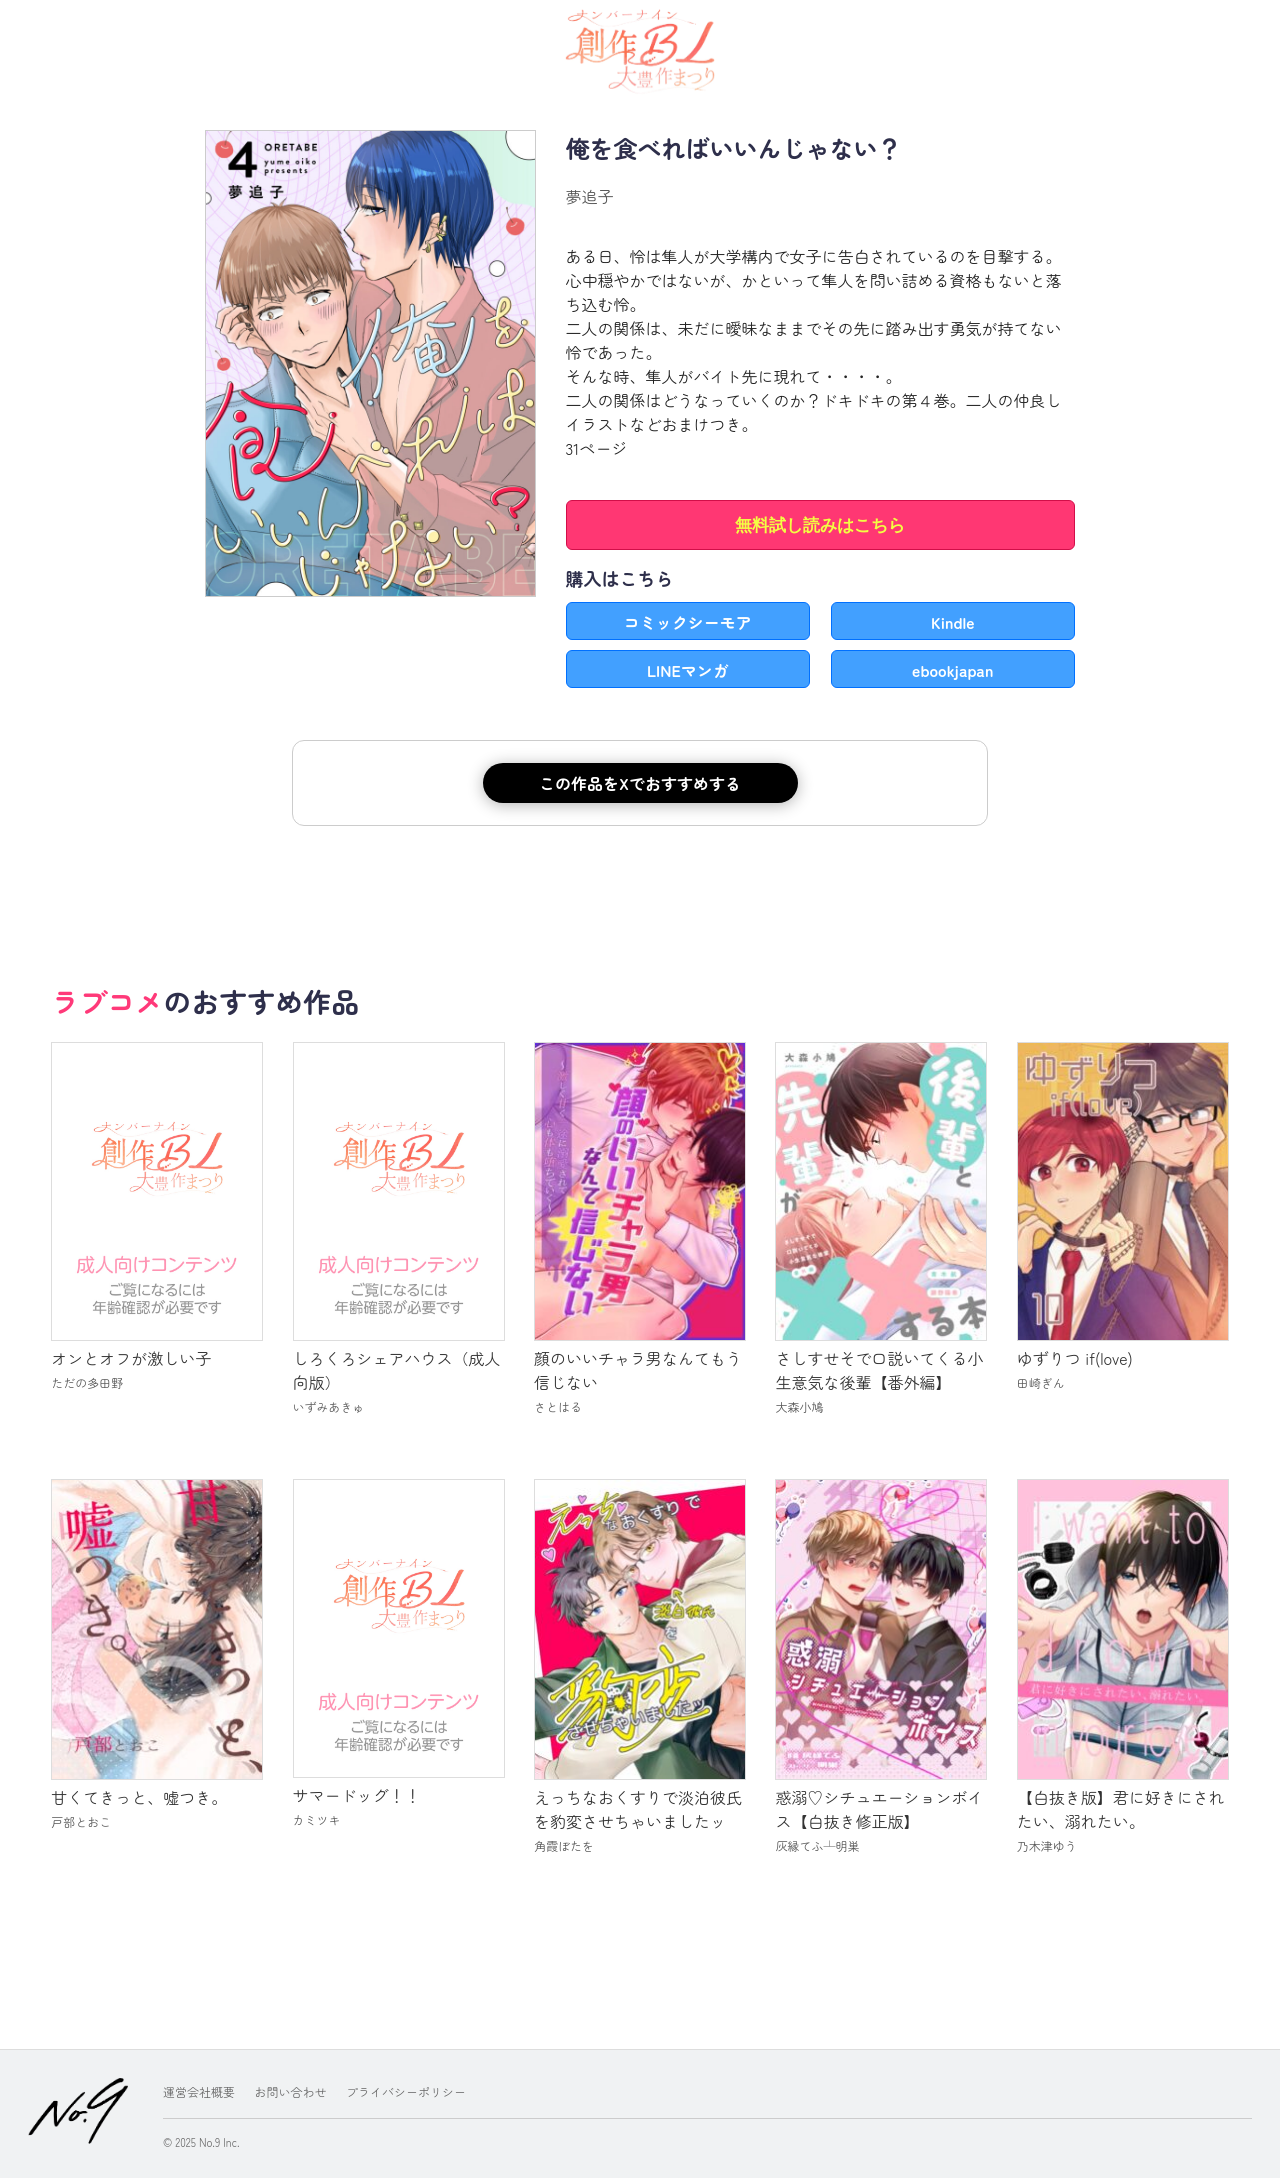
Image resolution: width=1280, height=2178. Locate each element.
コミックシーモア (688, 622)
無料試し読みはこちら (820, 525)
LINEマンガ (688, 670)
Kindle (953, 622)
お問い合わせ (291, 2091)
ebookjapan (952, 670)
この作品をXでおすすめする (640, 783)
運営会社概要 (199, 2091)
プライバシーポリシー (406, 2091)
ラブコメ (107, 1001)
